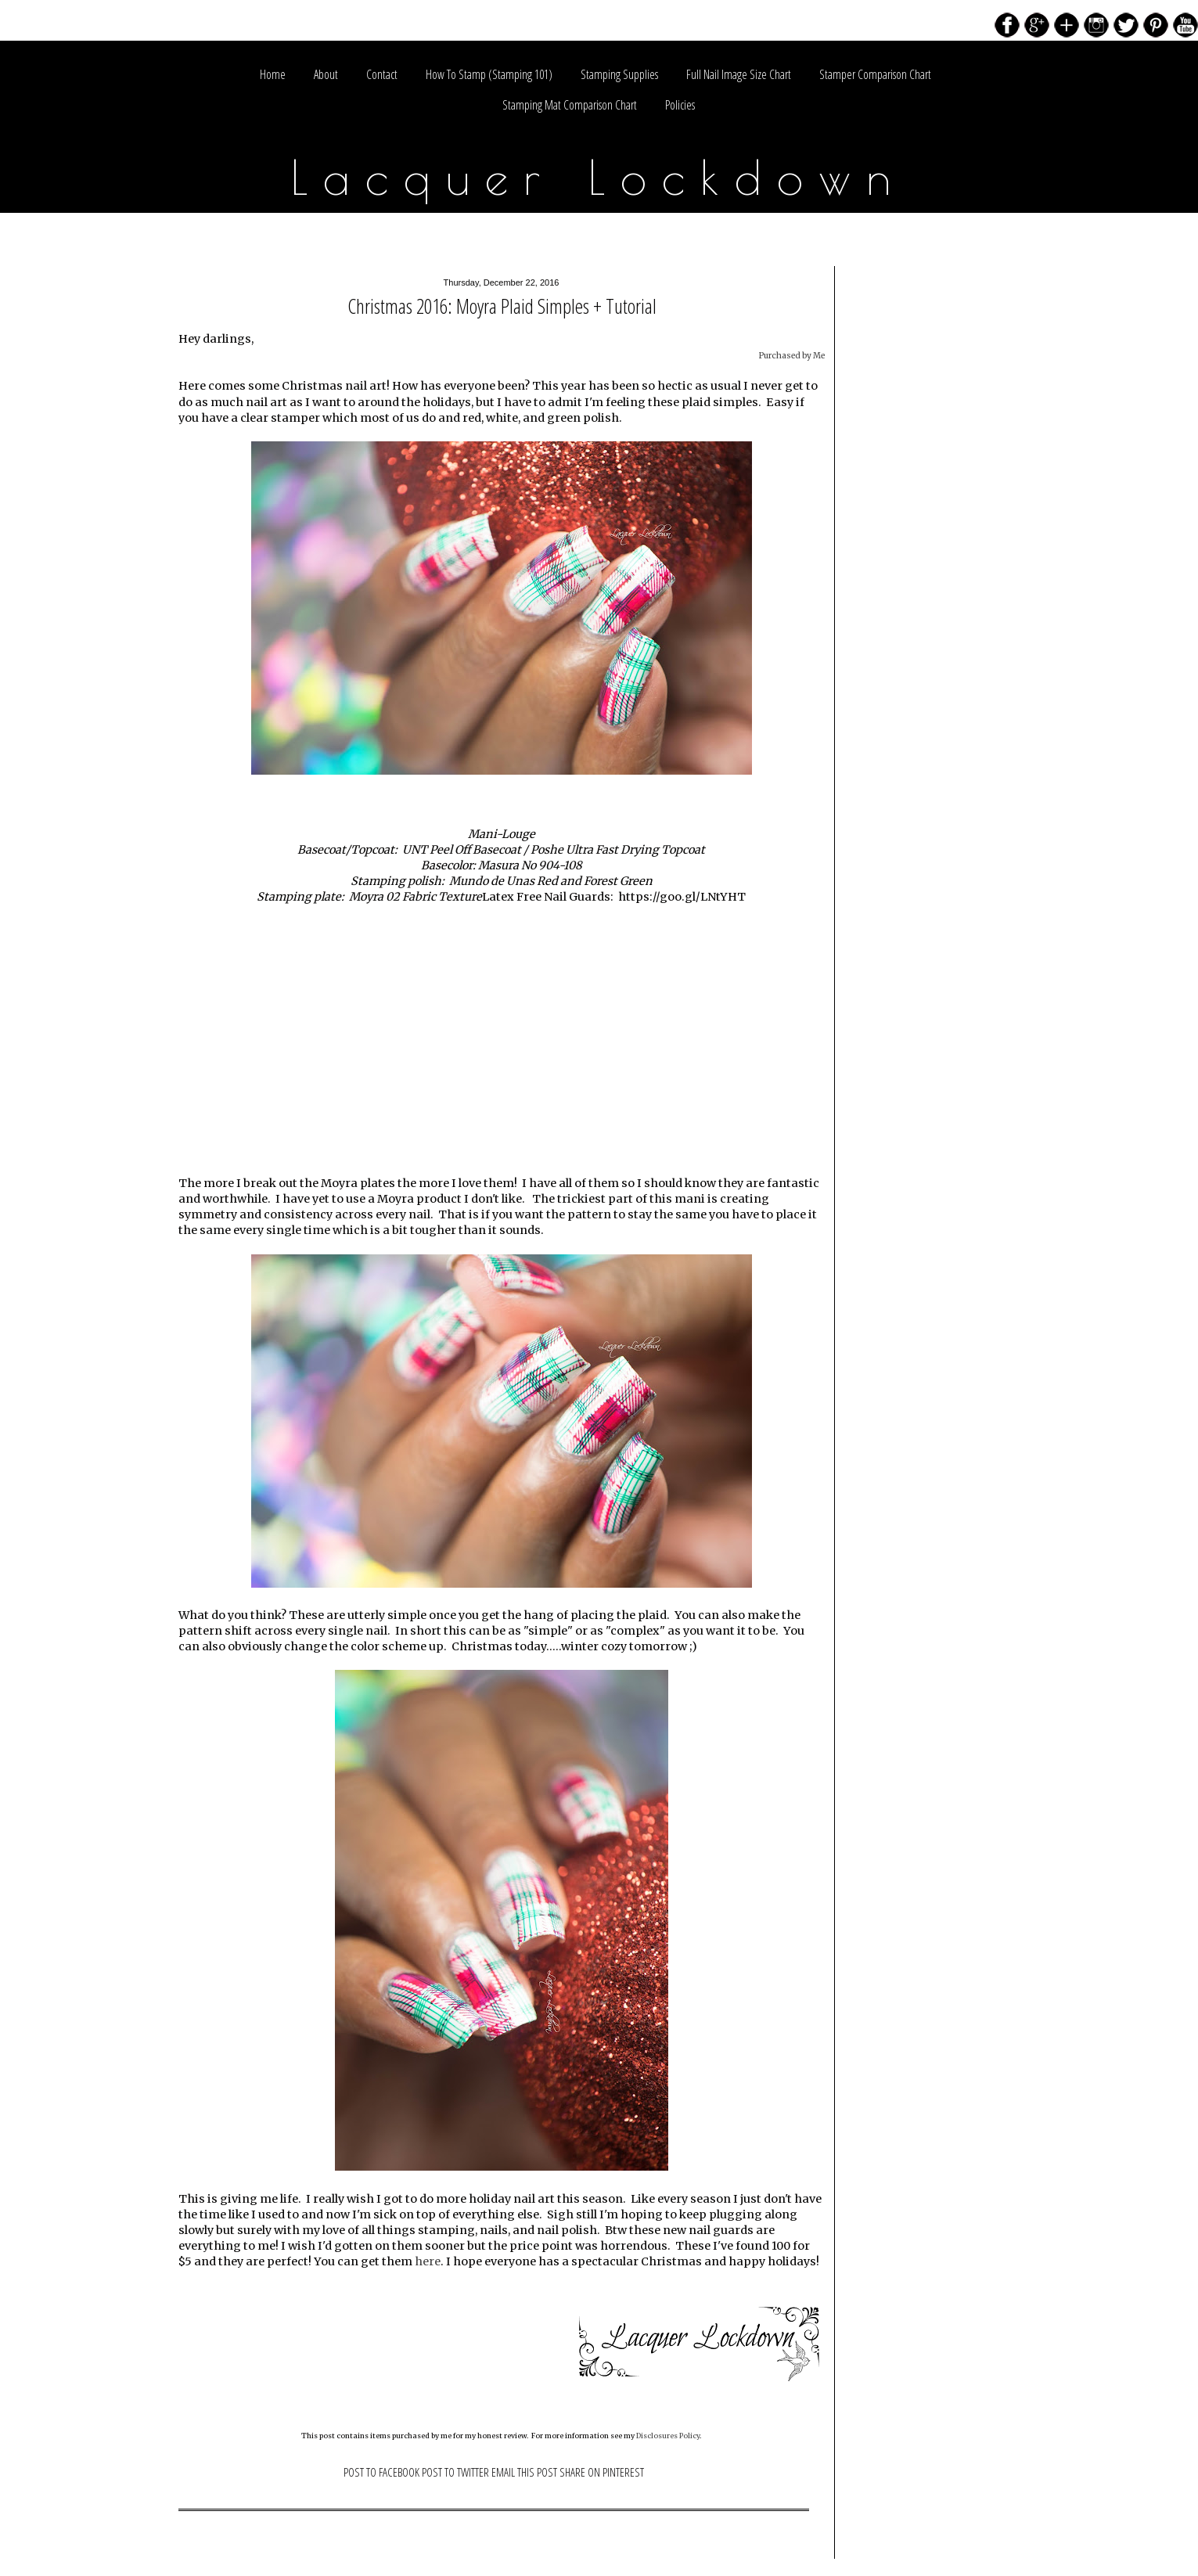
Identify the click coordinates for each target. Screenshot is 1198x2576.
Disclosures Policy (668, 2435)
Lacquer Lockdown (599, 176)
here (428, 2261)
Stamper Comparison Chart (875, 74)
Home (273, 74)
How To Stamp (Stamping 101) (489, 74)
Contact (382, 74)
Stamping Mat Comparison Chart (569, 104)
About (326, 74)
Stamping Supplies (619, 74)
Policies (680, 104)
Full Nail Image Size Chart (738, 74)
